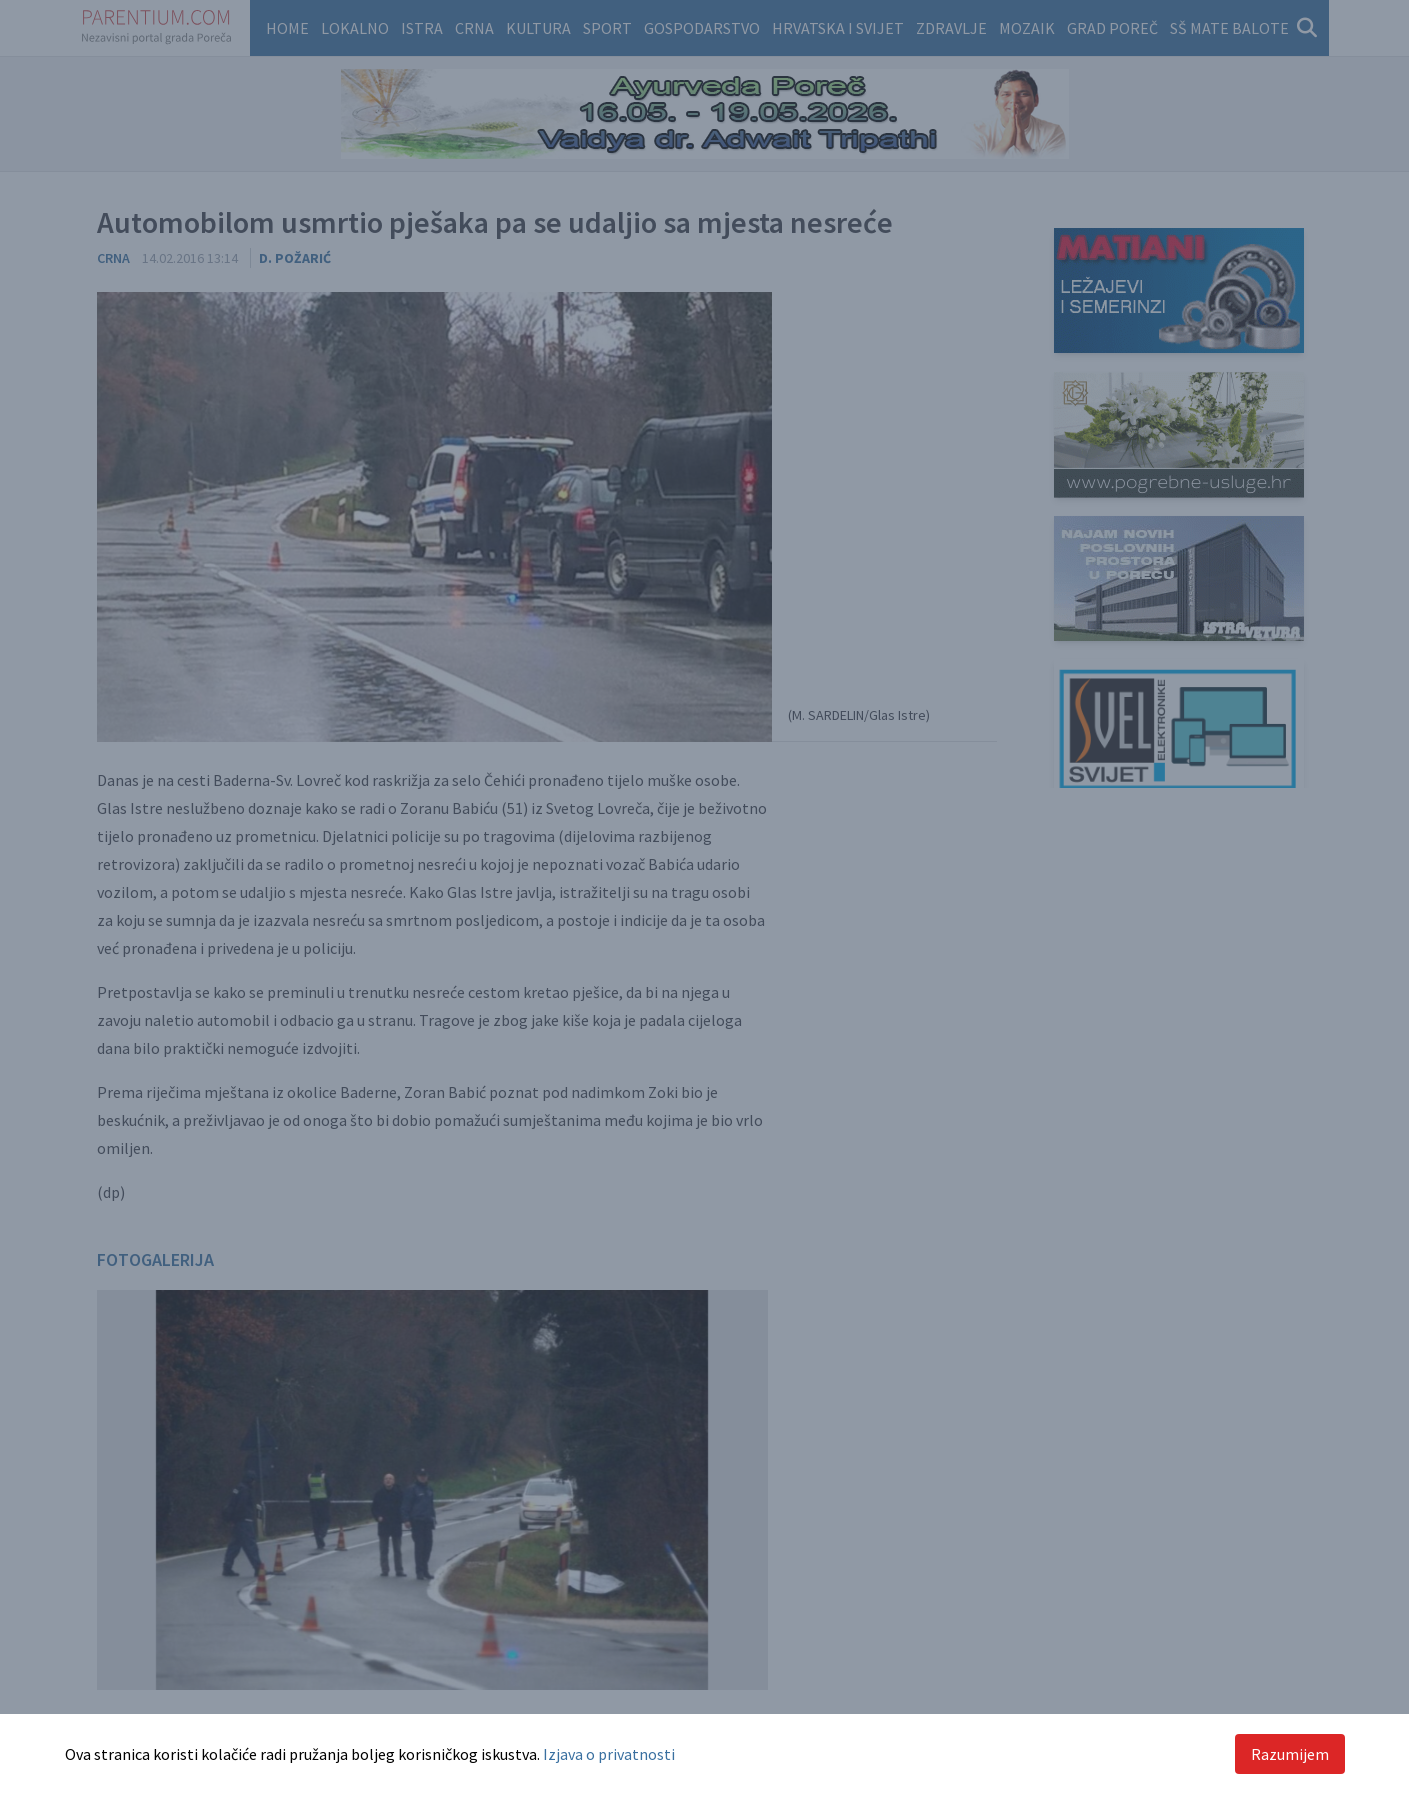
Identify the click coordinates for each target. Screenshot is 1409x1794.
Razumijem (1290, 1754)
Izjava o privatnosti (609, 1754)
